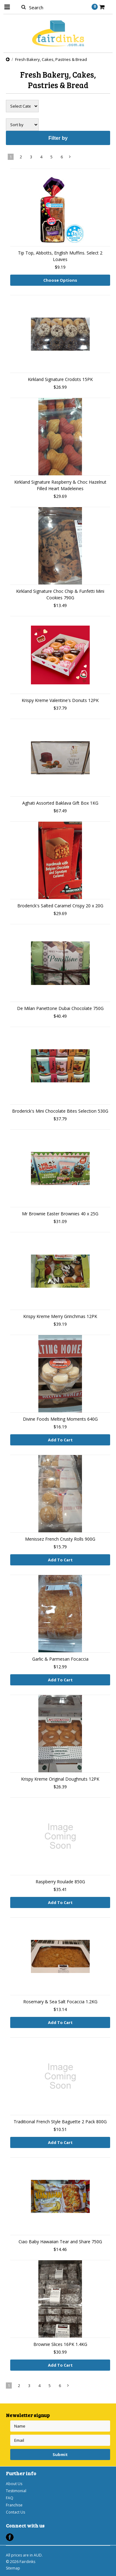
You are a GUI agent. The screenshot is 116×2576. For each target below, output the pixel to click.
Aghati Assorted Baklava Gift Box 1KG (60, 803)
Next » (69, 158)
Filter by (57, 138)
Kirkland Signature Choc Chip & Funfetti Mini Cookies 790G (60, 594)
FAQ (9, 2498)
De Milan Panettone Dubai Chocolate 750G (60, 1008)
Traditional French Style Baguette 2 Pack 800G (60, 2122)
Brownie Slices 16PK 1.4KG (60, 2344)
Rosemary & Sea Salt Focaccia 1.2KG (60, 2002)
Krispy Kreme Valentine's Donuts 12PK (60, 700)
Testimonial (16, 2490)
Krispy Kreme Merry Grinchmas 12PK (60, 1316)
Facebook (10, 2537)
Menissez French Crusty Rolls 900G (60, 1539)
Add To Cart (60, 1440)
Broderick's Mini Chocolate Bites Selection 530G (60, 1111)
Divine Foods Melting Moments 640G (60, 1419)
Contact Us (15, 2512)
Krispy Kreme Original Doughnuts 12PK (60, 1779)
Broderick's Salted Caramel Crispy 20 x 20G (60, 906)
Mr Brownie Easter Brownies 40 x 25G (60, 1214)
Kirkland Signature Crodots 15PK (60, 379)
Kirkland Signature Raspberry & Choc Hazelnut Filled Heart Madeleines (60, 485)
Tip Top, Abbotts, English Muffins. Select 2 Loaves (60, 256)
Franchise (14, 2505)
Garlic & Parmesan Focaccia (60, 1659)
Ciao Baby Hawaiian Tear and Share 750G (60, 2241)
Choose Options (60, 280)
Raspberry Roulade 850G (60, 1882)
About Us (14, 2483)
